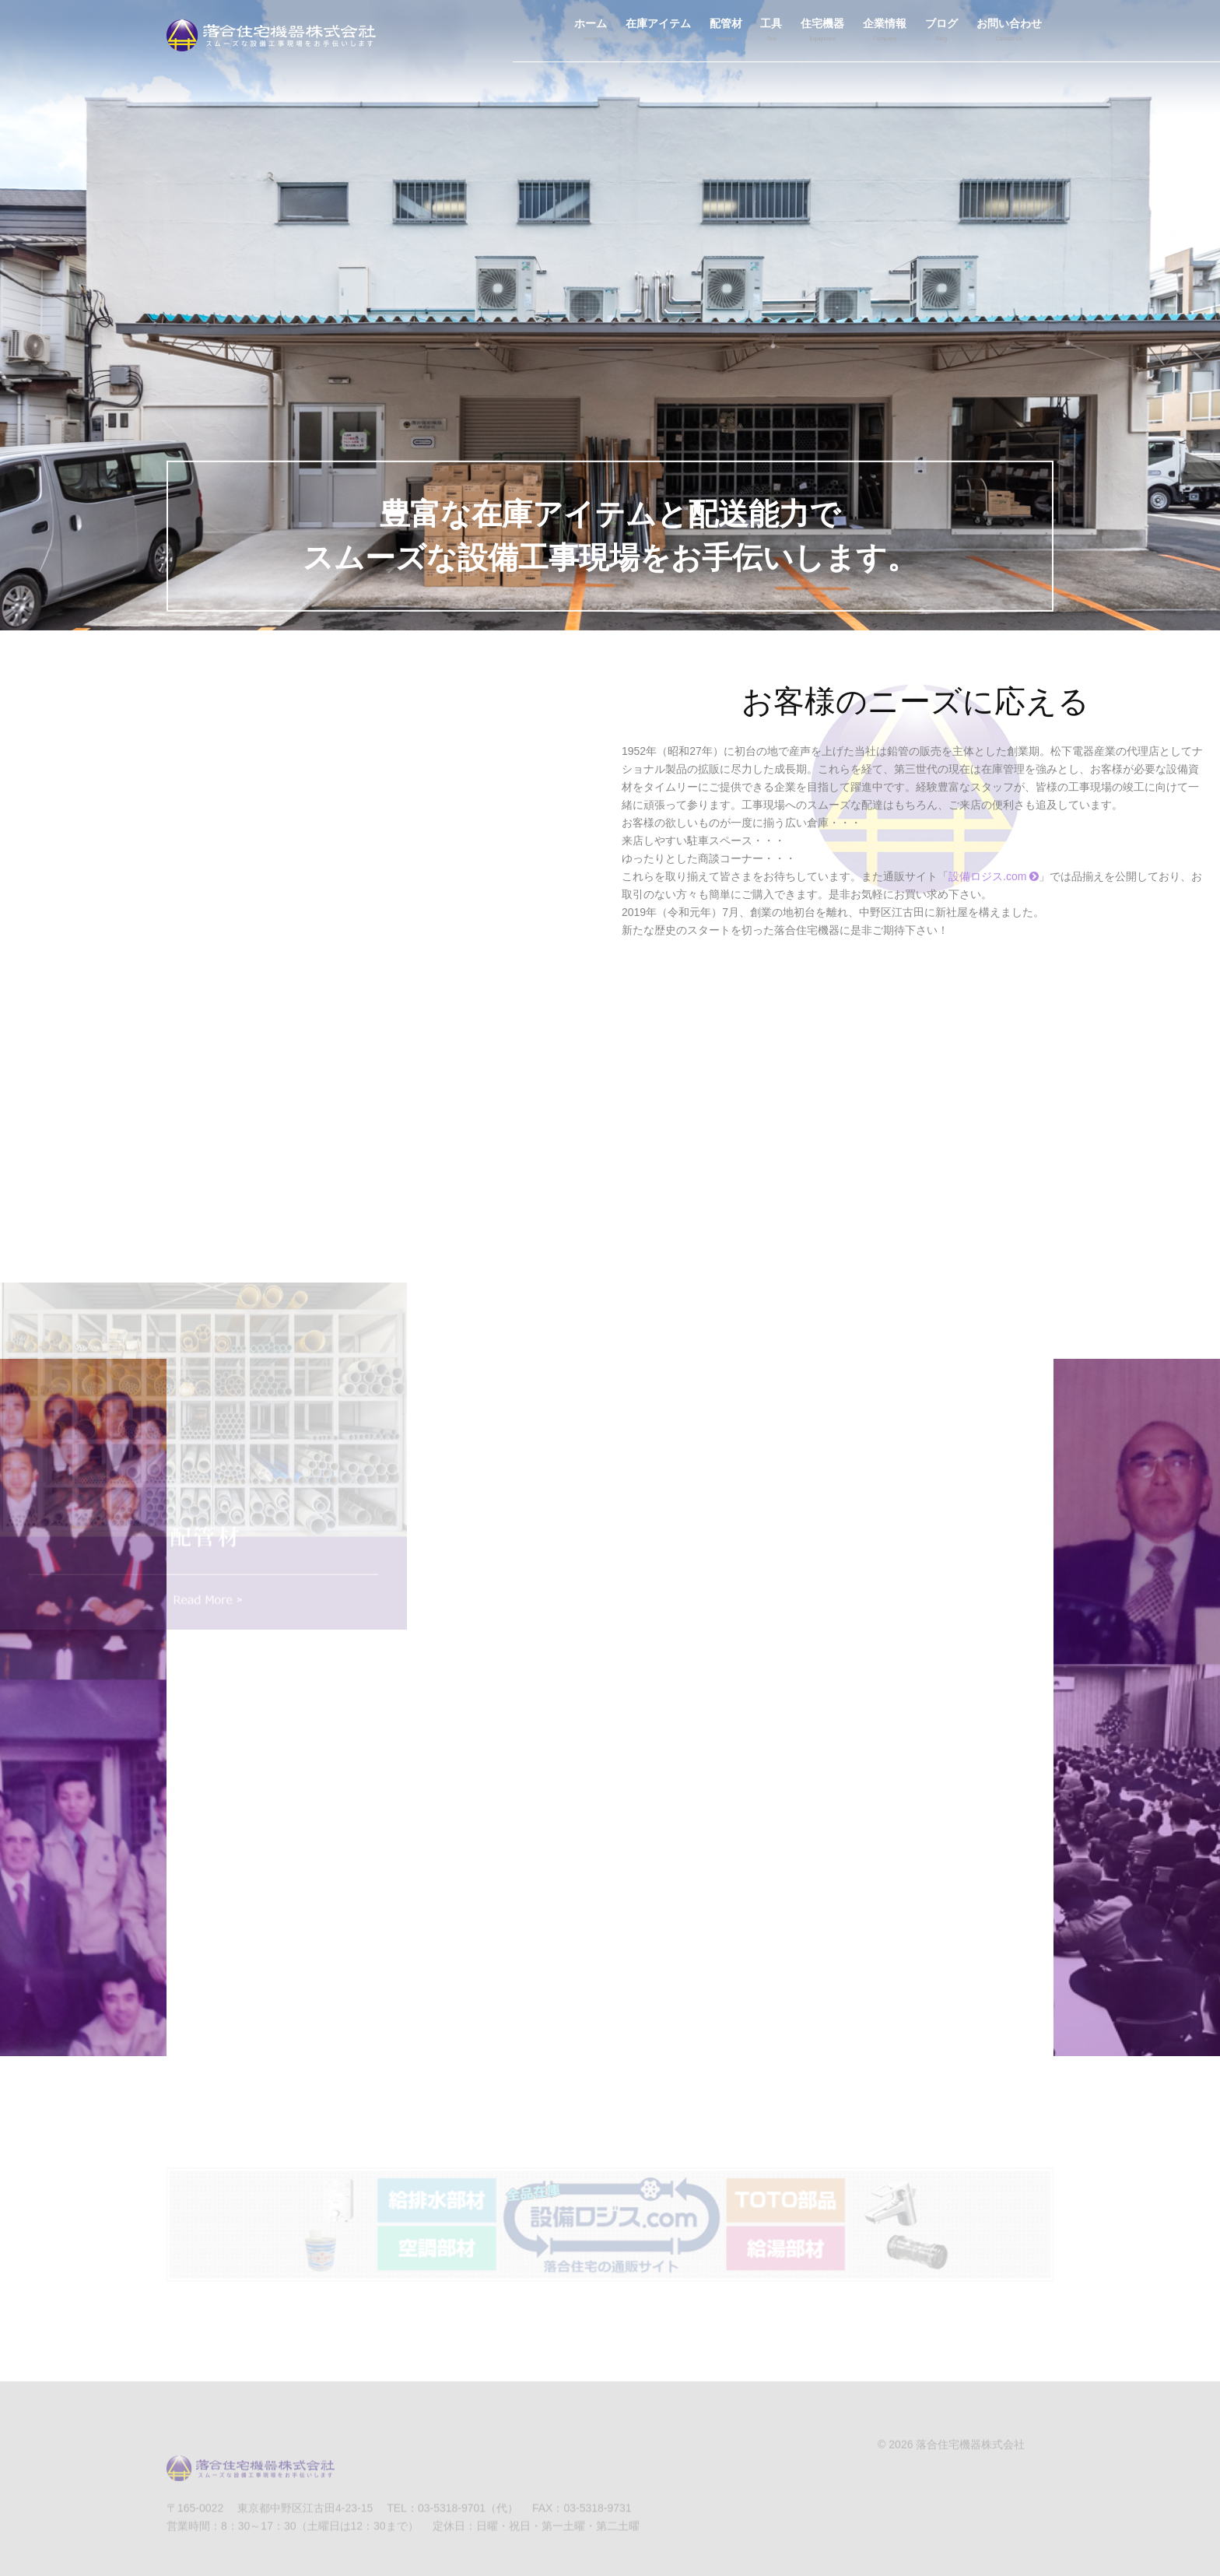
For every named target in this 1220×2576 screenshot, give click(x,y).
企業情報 (884, 32)
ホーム (590, 32)
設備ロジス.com (993, 876)
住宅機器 (822, 32)
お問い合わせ (1009, 32)
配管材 (726, 32)
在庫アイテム (658, 32)
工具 (771, 32)
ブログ (941, 32)
